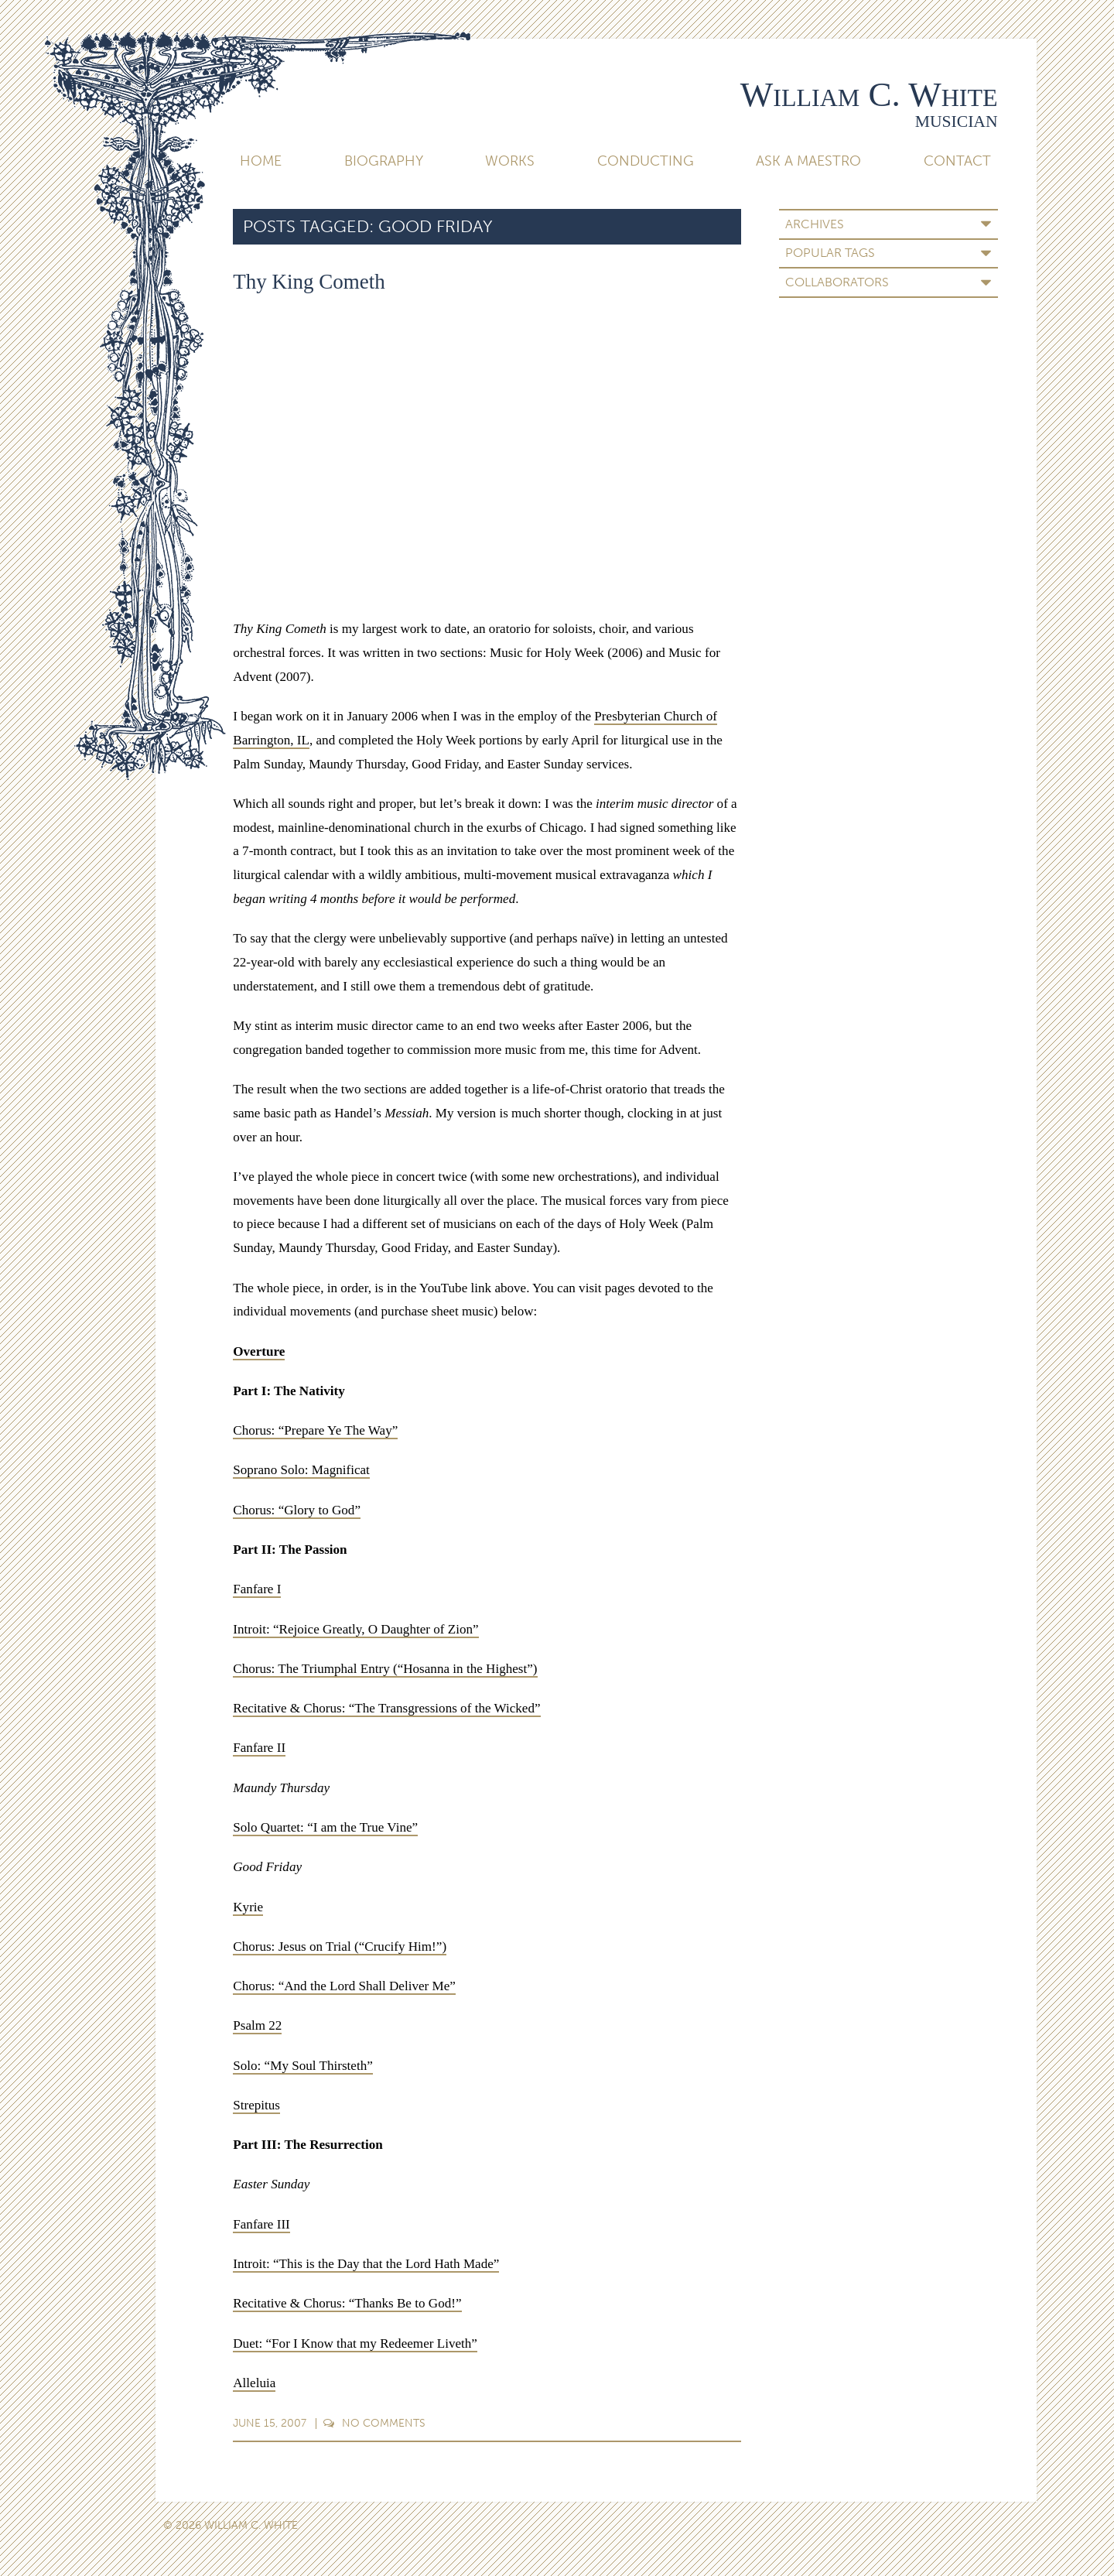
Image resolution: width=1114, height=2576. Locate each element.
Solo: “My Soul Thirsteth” (303, 2065)
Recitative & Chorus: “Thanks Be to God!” (347, 2303)
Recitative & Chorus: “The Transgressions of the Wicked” (386, 1708)
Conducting (645, 160)
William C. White (869, 94)
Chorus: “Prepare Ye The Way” (315, 1430)
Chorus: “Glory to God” (297, 1510)
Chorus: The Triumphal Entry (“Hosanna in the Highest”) (385, 1668)
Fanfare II (259, 1747)
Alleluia (254, 2383)
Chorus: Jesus (269, 1946)
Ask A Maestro (808, 160)
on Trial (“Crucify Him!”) (376, 1946)
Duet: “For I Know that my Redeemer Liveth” (355, 2343)
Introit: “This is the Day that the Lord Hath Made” (366, 2263)
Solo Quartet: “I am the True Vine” (325, 1827)
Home (261, 160)
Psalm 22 (257, 2025)
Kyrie (248, 1907)
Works (510, 160)
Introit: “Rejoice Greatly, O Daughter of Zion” (355, 1629)
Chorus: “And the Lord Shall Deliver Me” (344, 1986)
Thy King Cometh (309, 281)
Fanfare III (261, 2224)
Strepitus (256, 2105)
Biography (383, 160)
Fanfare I (257, 1589)
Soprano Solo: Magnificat (301, 1469)
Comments (374, 2423)
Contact (957, 160)
